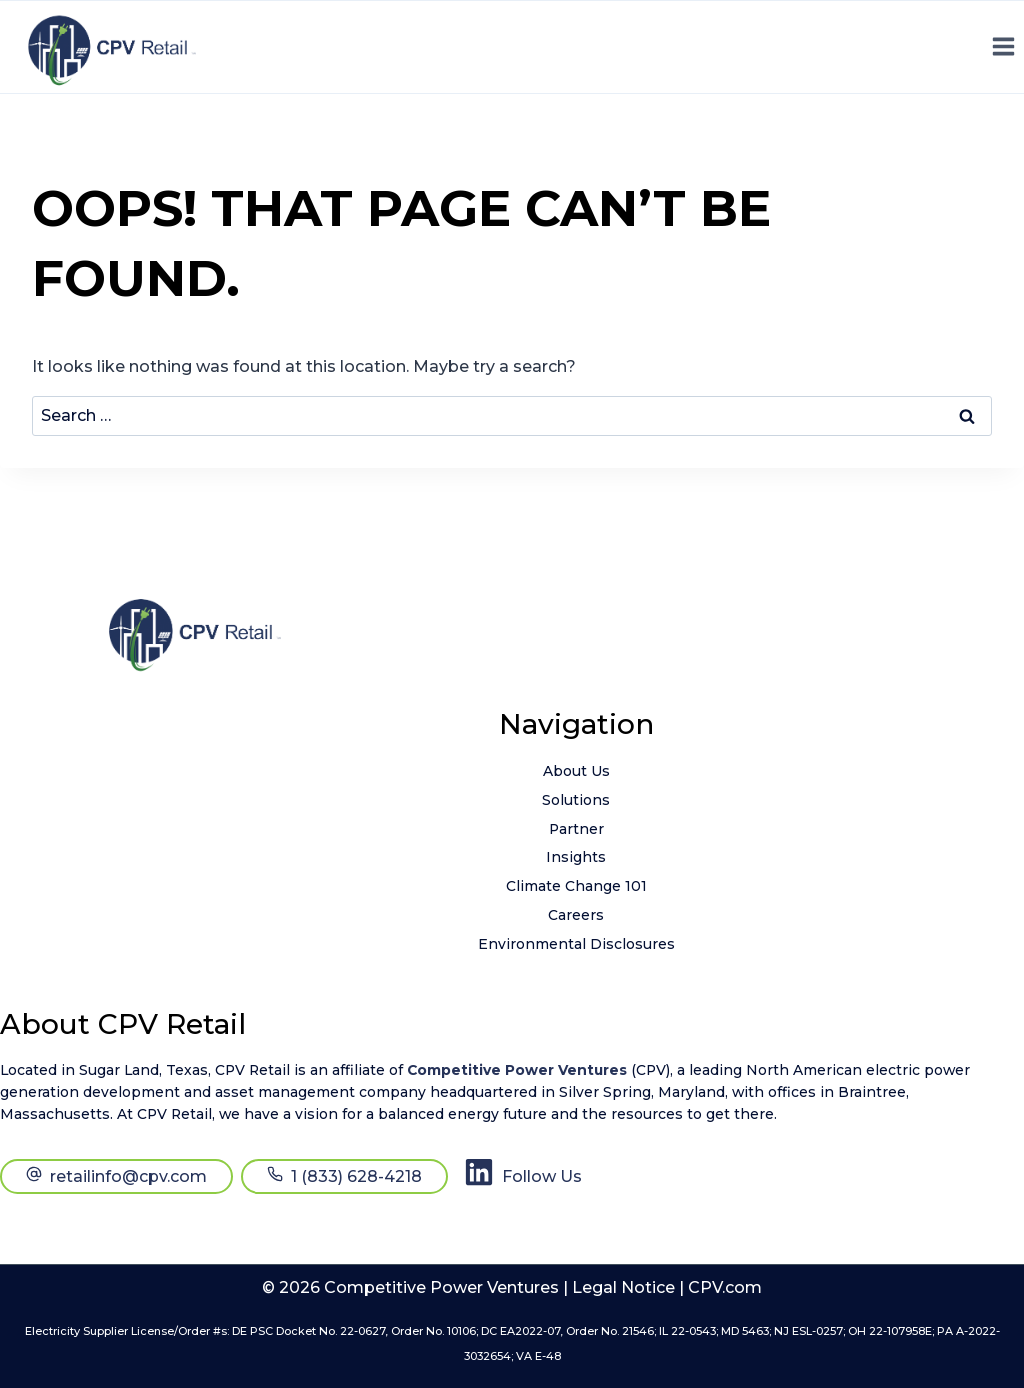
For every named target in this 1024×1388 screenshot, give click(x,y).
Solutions (576, 800)
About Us (576, 771)
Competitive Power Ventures (517, 1070)
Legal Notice (623, 1287)
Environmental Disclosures (576, 944)
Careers (576, 915)
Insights (576, 857)
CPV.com (725, 1287)
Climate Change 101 (576, 886)
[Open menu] (1003, 47)
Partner (576, 829)
